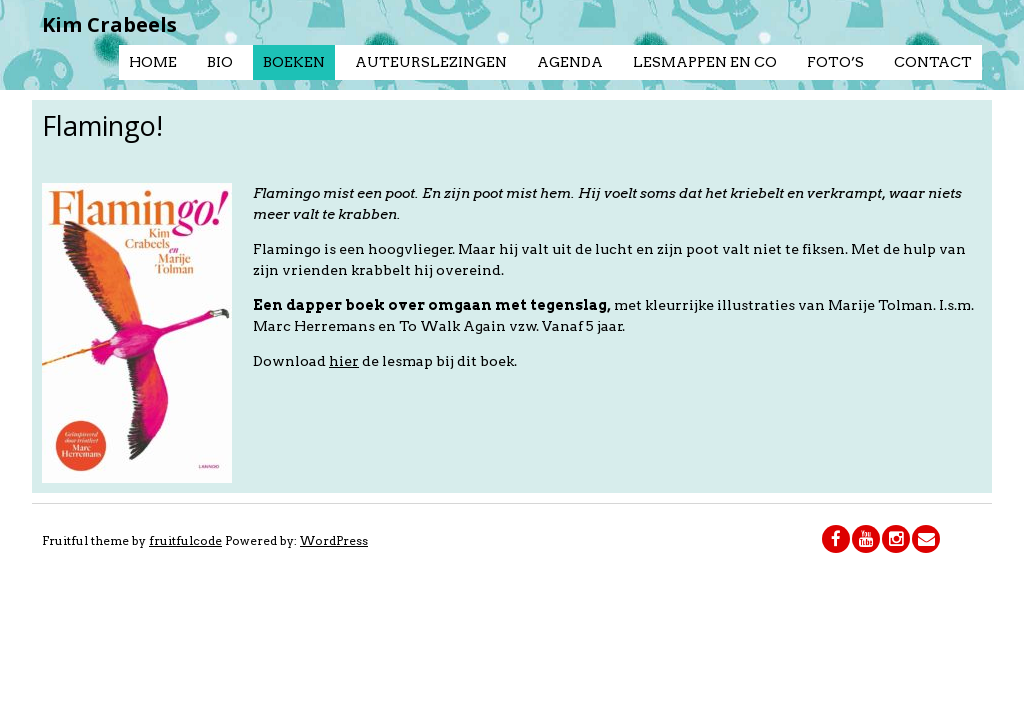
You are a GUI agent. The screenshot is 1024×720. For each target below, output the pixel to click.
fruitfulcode (185, 540)
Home (153, 62)
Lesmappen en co (705, 62)
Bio (220, 62)
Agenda (570, 62)
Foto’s (835, 62)
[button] (137, 333)
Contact (933, 62)
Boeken (294, 62)
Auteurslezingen (431, 62)
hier (344, 361)
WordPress (334, 540)
